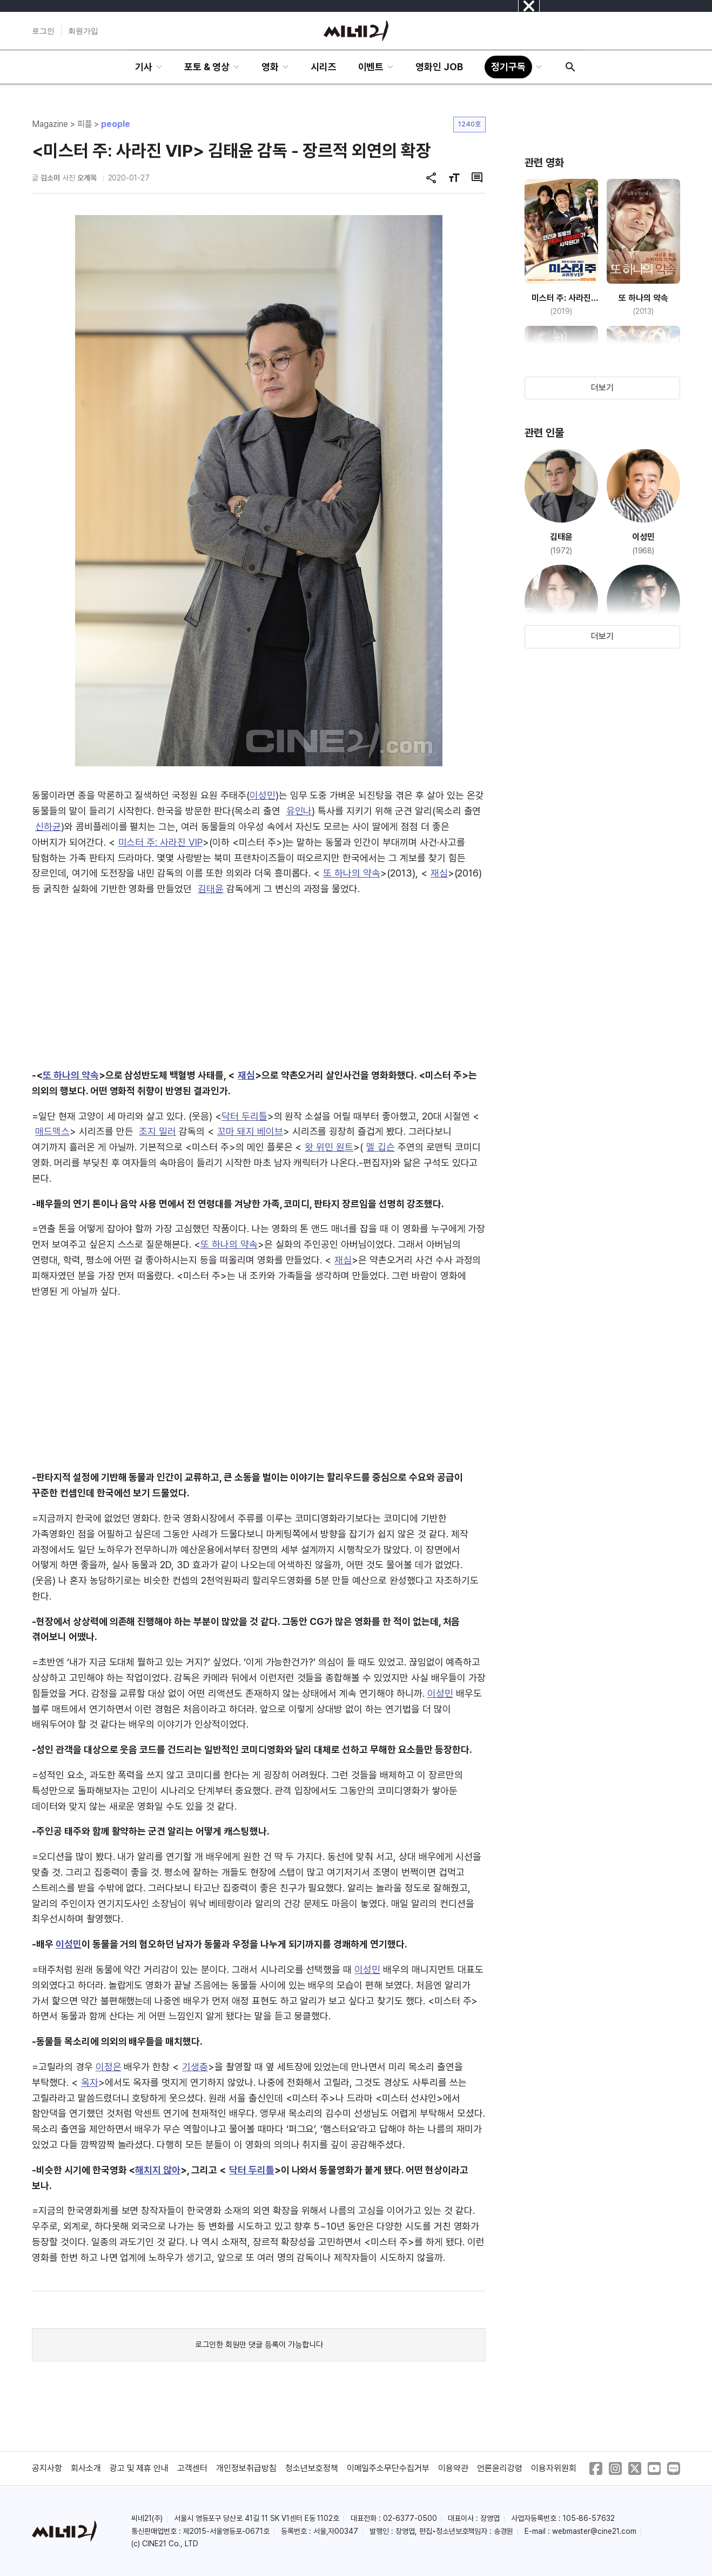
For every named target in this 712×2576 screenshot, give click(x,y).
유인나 (299, 811)
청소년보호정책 (311, 2468)
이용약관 (453, 2468)
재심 (439, 873)
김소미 (50, 177)
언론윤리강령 (499, 2468)
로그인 (43, 30)
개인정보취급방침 (246, 2468)
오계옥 (87, 177)
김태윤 (211, 888)
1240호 (469, 124)
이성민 (263, 795)
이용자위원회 (553, 2468)
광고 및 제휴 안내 (139, 2468)
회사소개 (86, 2468)
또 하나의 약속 (351, 873)
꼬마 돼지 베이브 (250, 1131)
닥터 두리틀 (244, 1116)
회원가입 (83, 30)
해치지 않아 (157, 2170)
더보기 (602, 388)
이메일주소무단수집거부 (388, 2468)
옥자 (89, 2082)
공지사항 (47, 2468)
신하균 (48, 826)
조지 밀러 (157, 1131)
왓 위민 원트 (329, 1147)
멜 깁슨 (380, 1147)
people (115, 124)
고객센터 (192, 2468)
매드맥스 (52, 1131)
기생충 (195, 2066)
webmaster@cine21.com (594, 2531)
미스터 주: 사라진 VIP (160, 842)
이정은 (109, 2066)
